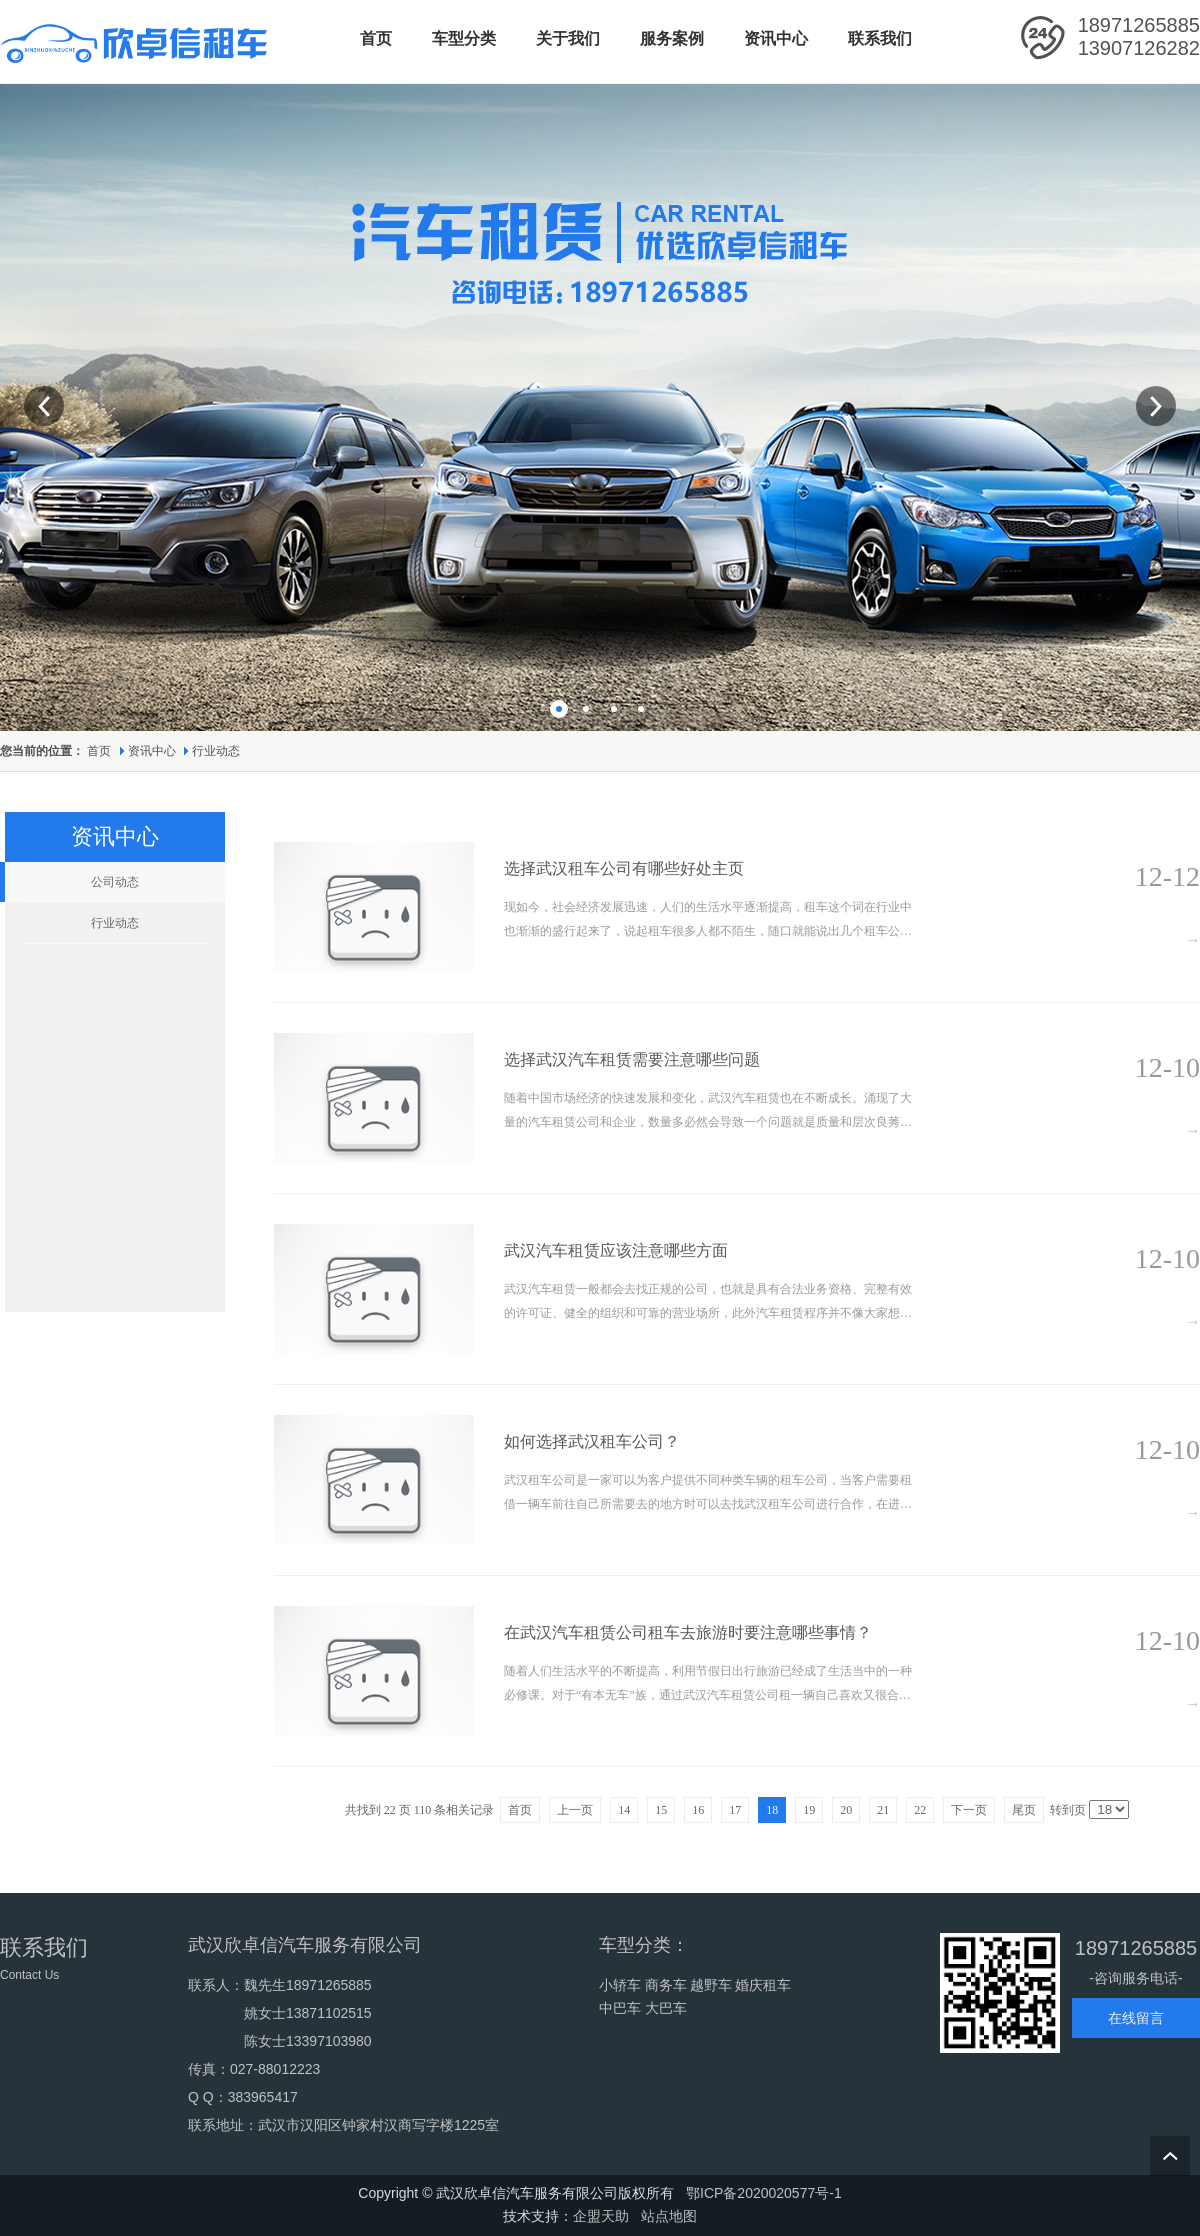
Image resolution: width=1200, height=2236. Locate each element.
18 (772, 1810)
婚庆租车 (763, 1985)
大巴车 (666, 2008)
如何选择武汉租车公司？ (592, 1441)
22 (920, 1810)
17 (735, 1810)
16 (698, 1810)
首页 (99, 751)
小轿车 (620, 1985)
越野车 (711, 1985)
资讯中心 (153, 751)
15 (661, 1810)
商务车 (666, 1985)
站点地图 (669, 2216)
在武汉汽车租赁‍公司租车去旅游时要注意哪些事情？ (688, 1632)
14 (624, 1810)
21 (883, 1810)
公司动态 (115, 882)
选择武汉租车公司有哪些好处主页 (624, 868)
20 (846, 1810)
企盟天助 (601, 2216)
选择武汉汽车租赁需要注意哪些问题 (632, 1059)
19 (809, 1810)
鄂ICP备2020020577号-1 (764, 2193)
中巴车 (620, 2008)
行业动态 (216, 751)
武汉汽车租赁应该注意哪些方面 (616, 1250)
